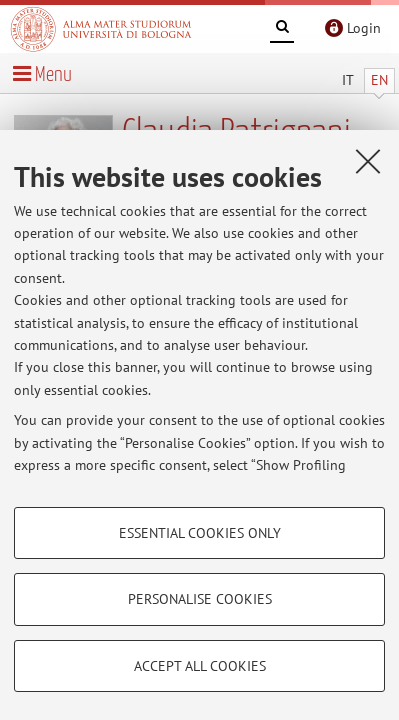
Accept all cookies (200, 666)
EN (379, 80)
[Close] (368, 161)
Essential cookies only (200, 533)
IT (348, 80)
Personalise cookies (200, 599)
